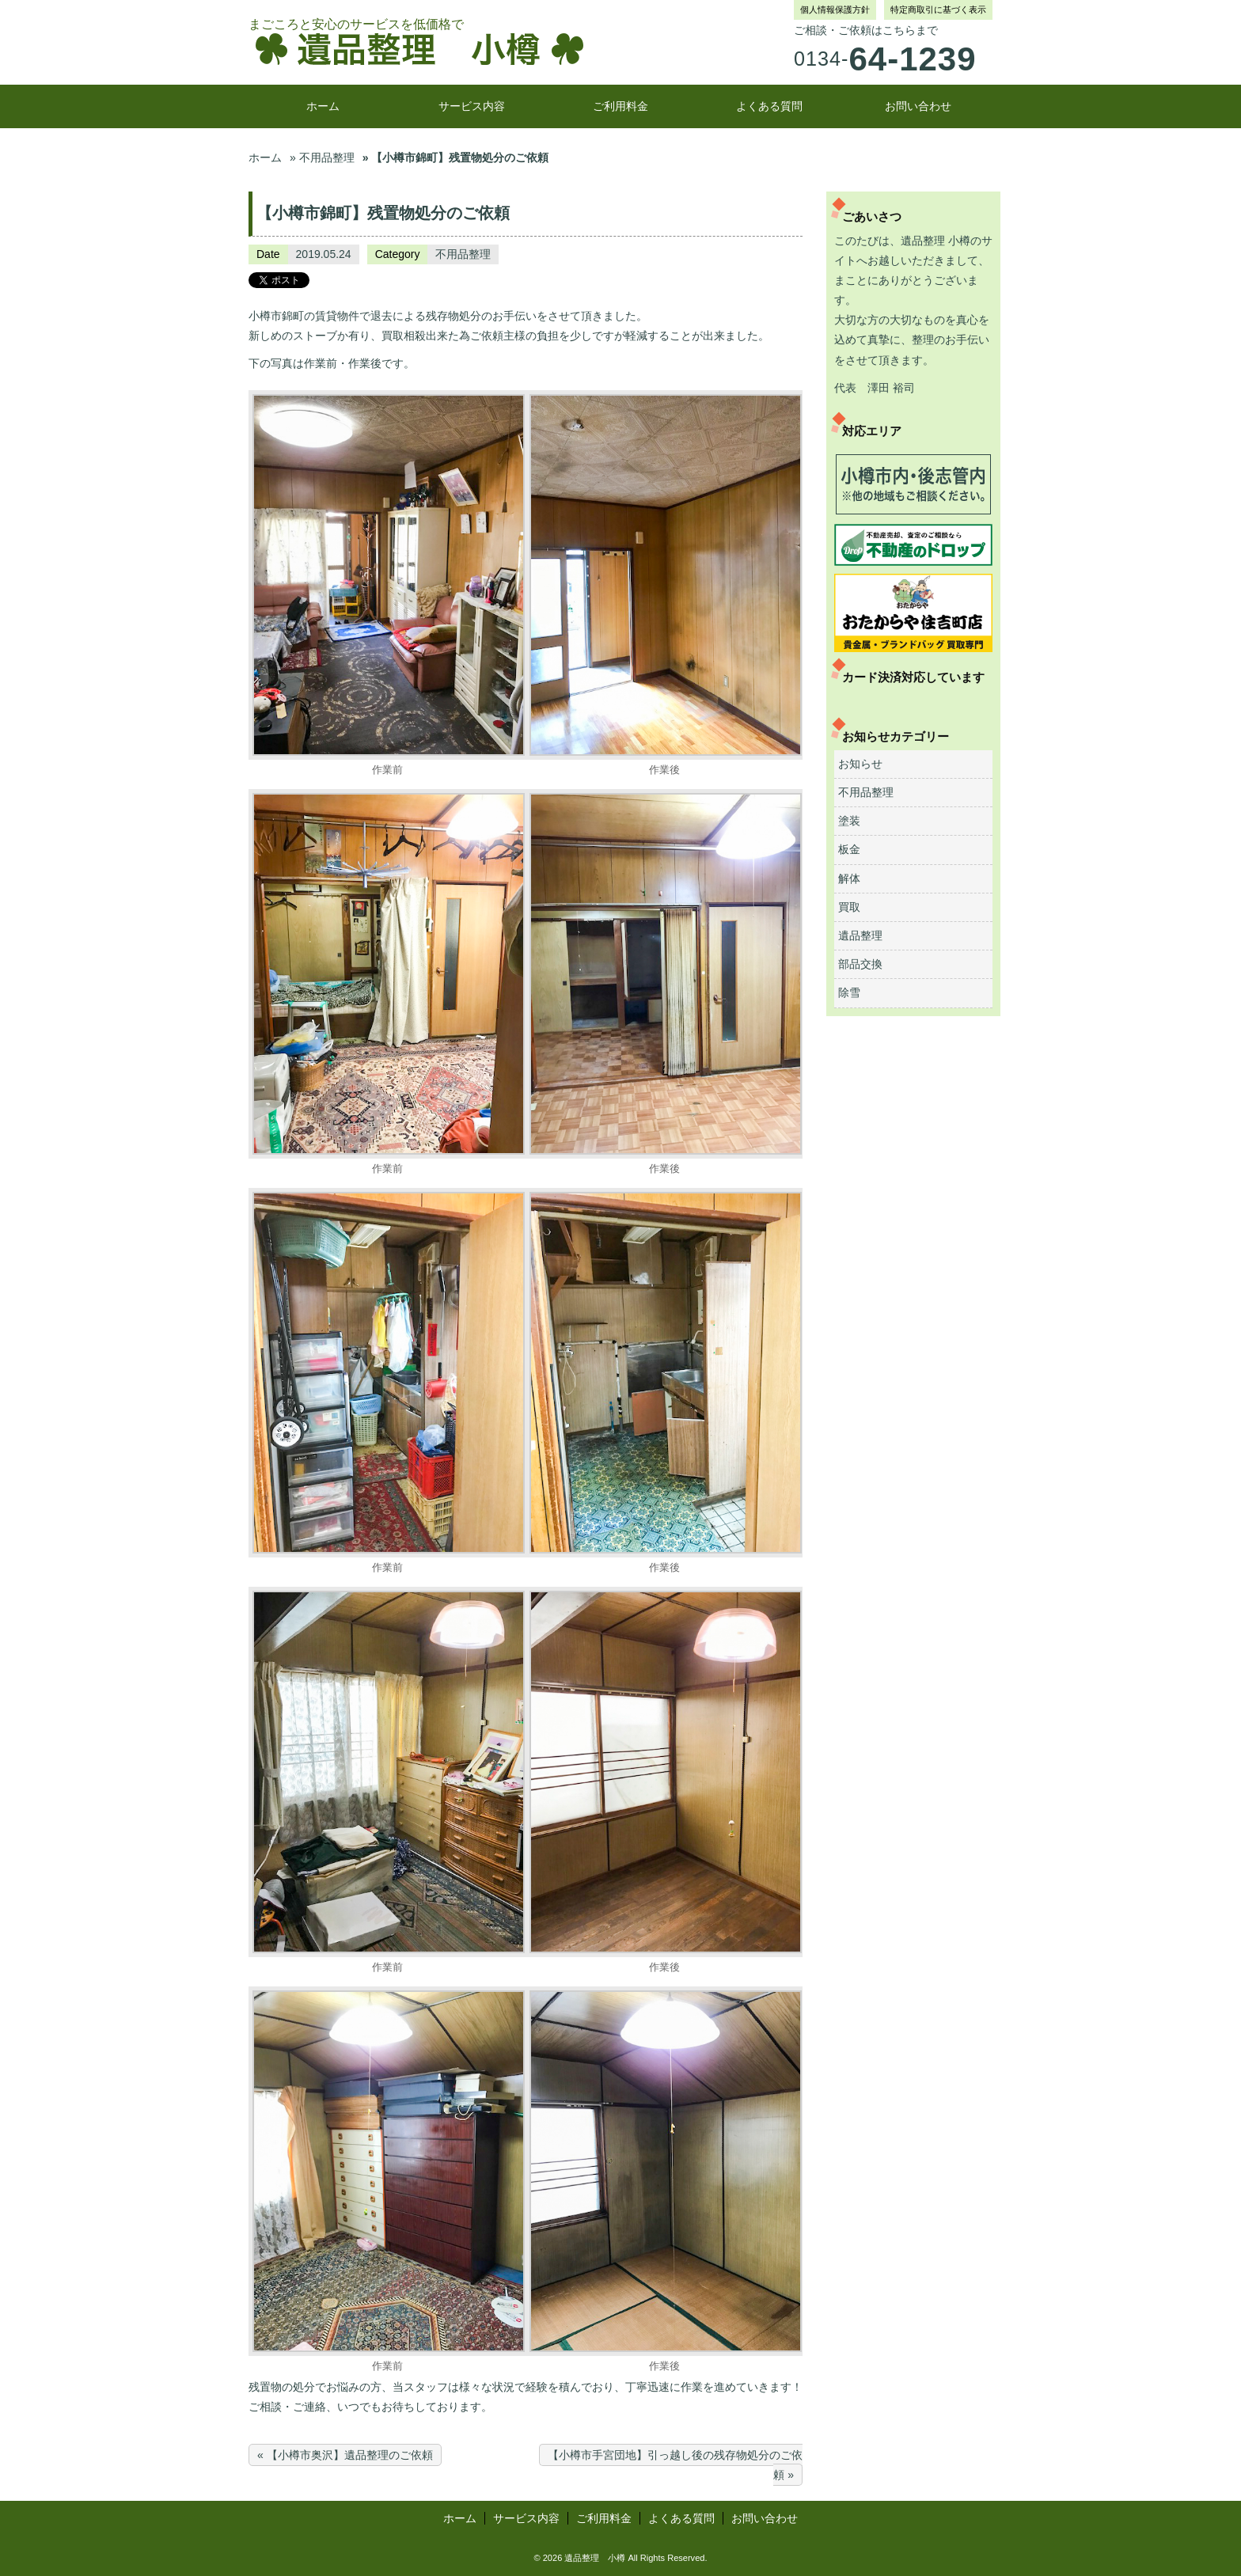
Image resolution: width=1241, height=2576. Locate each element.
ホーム (323, 106)
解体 (849, 878)
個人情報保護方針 (835, 9)
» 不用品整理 (322, 157)
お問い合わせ (918, 106)
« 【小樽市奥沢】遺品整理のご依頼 (345, 2455)
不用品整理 (463, 254)
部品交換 (860, 964)
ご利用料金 (620, 106)
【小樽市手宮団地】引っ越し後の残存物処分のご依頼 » (675, 2465)
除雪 (849, 992)
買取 (849, 907)
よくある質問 (769, 106)
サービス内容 (471, 106)
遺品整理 (860, 935)
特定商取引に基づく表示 (938, 9)
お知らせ (860, 763)
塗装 (849, 820)
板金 (849, 849)
